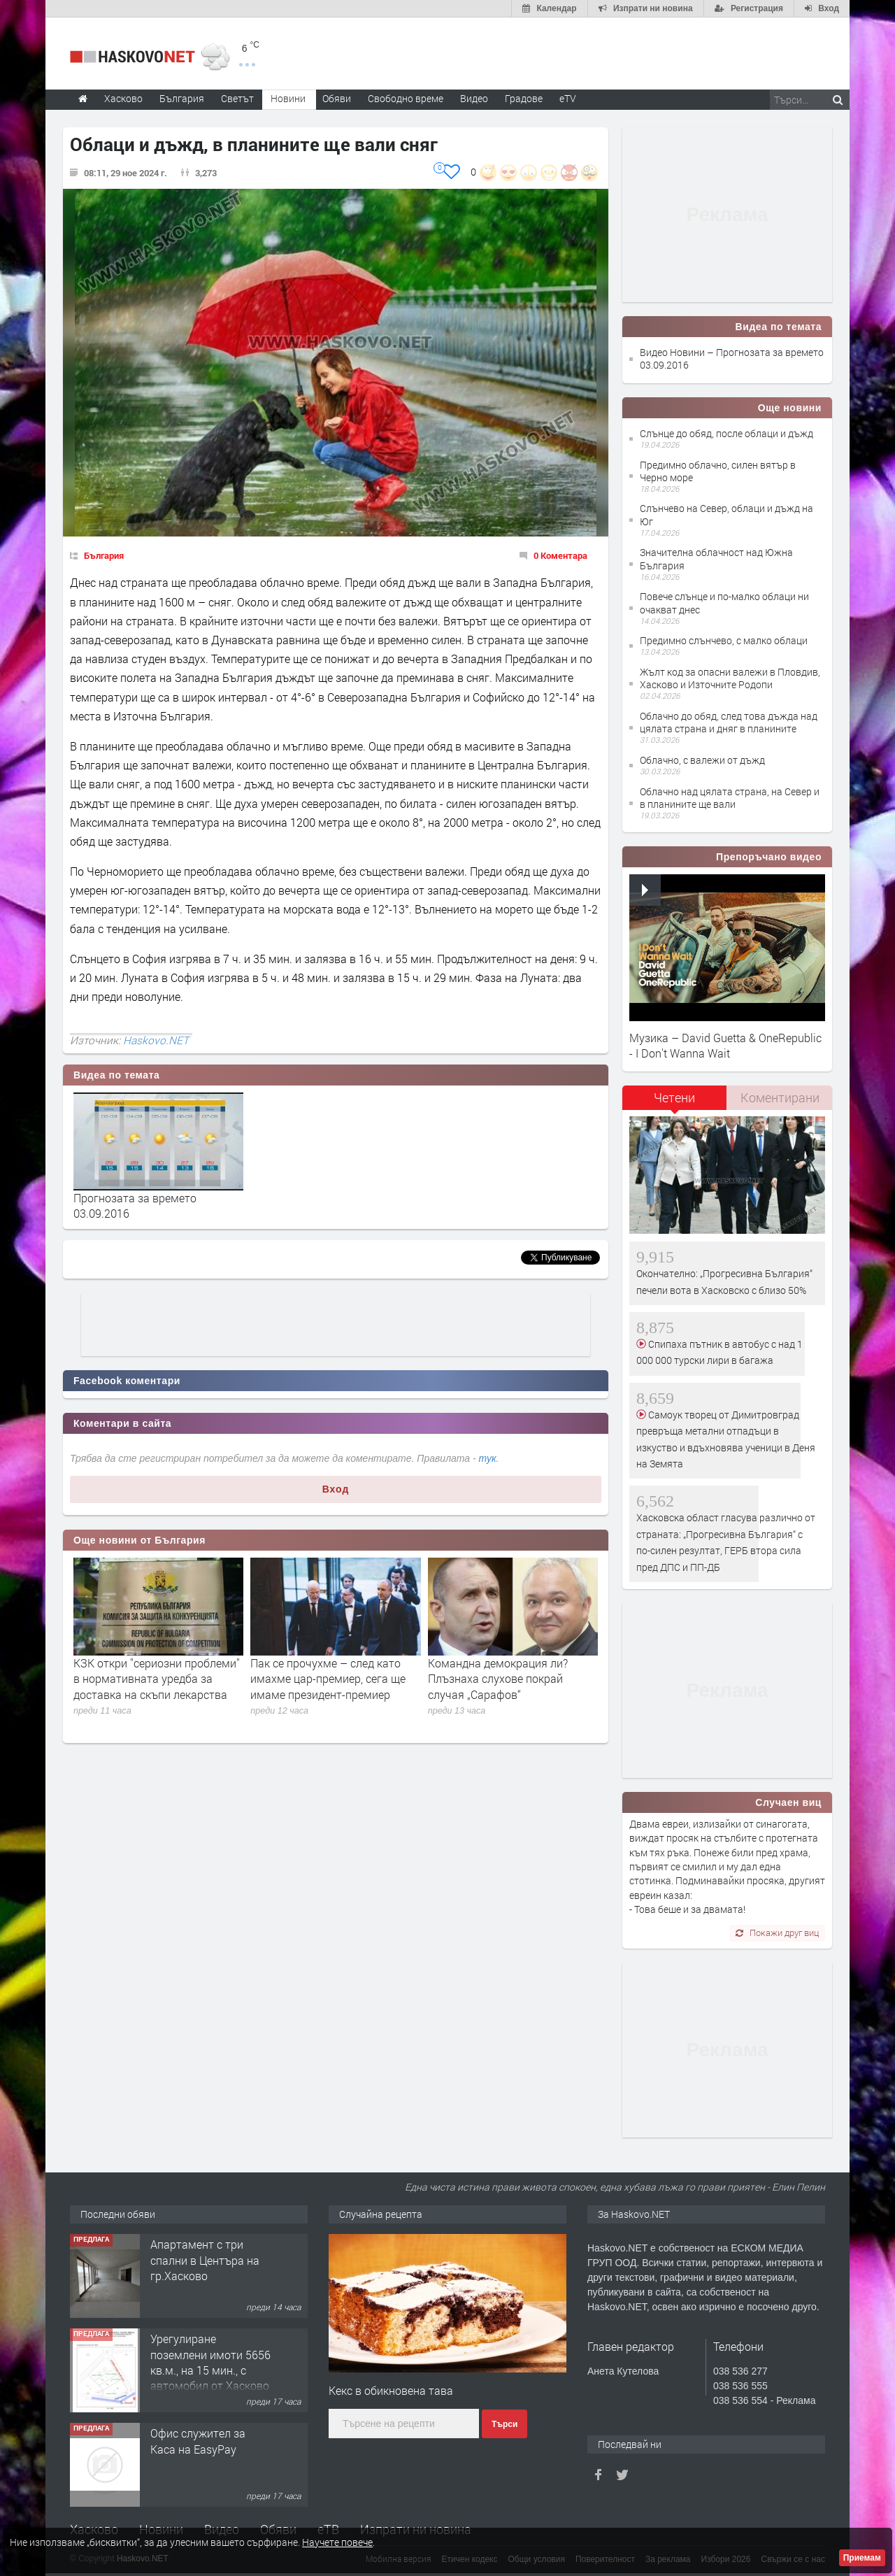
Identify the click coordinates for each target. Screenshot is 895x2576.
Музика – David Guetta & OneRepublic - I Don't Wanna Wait (725, 1045)
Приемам (862, 2558)
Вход (336, 1489)
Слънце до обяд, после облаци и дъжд (726, 433)
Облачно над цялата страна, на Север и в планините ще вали (729, 798)
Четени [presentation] (674, 1097)
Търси (504, 2424)
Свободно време (405, 98)
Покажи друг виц (777, 1932)
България (104, 555)
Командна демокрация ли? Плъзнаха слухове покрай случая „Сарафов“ (498, 1679)
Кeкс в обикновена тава (391, 2390)
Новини (288, 98)
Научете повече (337, 2542)
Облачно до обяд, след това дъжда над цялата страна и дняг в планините (728, 722)
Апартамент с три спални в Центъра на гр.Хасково (204, 2260)
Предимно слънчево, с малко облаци (724, 640)
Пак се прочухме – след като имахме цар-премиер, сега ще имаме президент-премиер (328, 1679)
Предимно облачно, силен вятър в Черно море (718, 471)
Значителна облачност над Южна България (716, 558)
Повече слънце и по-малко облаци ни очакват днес (724, 602)
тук (487, 1458)
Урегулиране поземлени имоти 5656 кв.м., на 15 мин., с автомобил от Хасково (210, 2362)
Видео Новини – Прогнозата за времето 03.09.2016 (732, 358)
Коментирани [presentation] (779, 1097)
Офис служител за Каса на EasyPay (197, 2441)
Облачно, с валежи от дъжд (702, 760)
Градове (524, 98)
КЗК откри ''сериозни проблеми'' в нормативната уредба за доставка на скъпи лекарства (156, 1679)
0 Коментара (560, 555)
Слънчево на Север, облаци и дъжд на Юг (726, 514)
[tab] (674, 1103)
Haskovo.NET (156, 1040)
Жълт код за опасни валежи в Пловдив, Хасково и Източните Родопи (730, 678)
